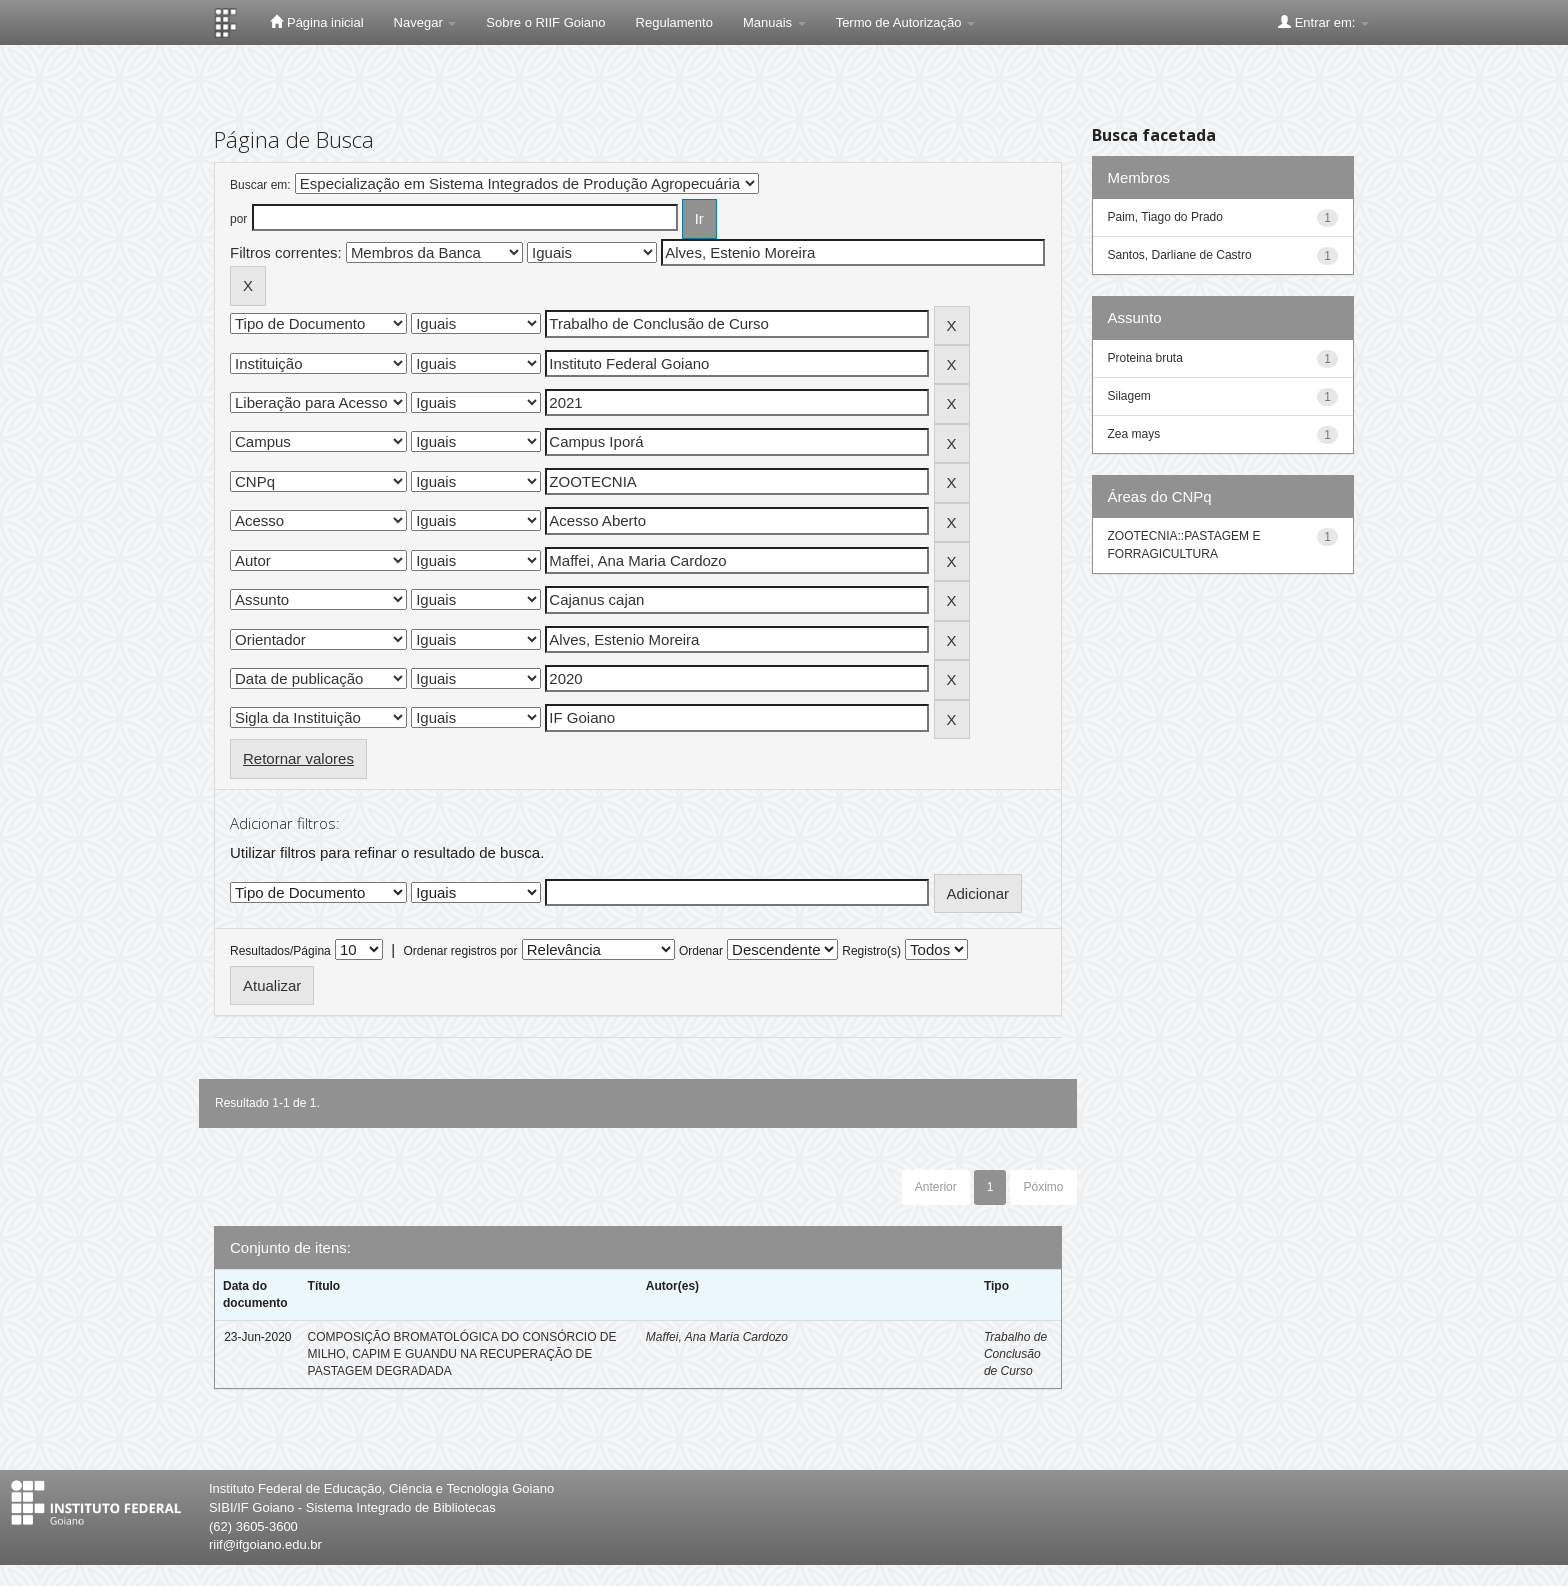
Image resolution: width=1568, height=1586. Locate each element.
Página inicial (316, 22)
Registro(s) (871, 951)
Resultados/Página (280, 951)
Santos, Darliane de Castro (1180, 255)
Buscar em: (260, 185)
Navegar (425, 22)
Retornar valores (298, 758)
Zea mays (1134, 434)
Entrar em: (1323, 22)
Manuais (774, 22)
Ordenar (701, 951)
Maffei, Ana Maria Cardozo (717, 1337)
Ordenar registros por (460, 951)
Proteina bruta (1145, 358)
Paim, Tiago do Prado (1165, 217)
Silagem (1129, 396)
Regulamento (674, 22)
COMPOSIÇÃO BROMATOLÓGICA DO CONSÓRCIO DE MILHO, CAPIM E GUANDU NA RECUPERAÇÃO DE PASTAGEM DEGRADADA (462, 1354)
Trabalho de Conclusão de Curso (1015, 1354)
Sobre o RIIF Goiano (545, 22)
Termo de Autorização (905, 22)
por (238, 219)
